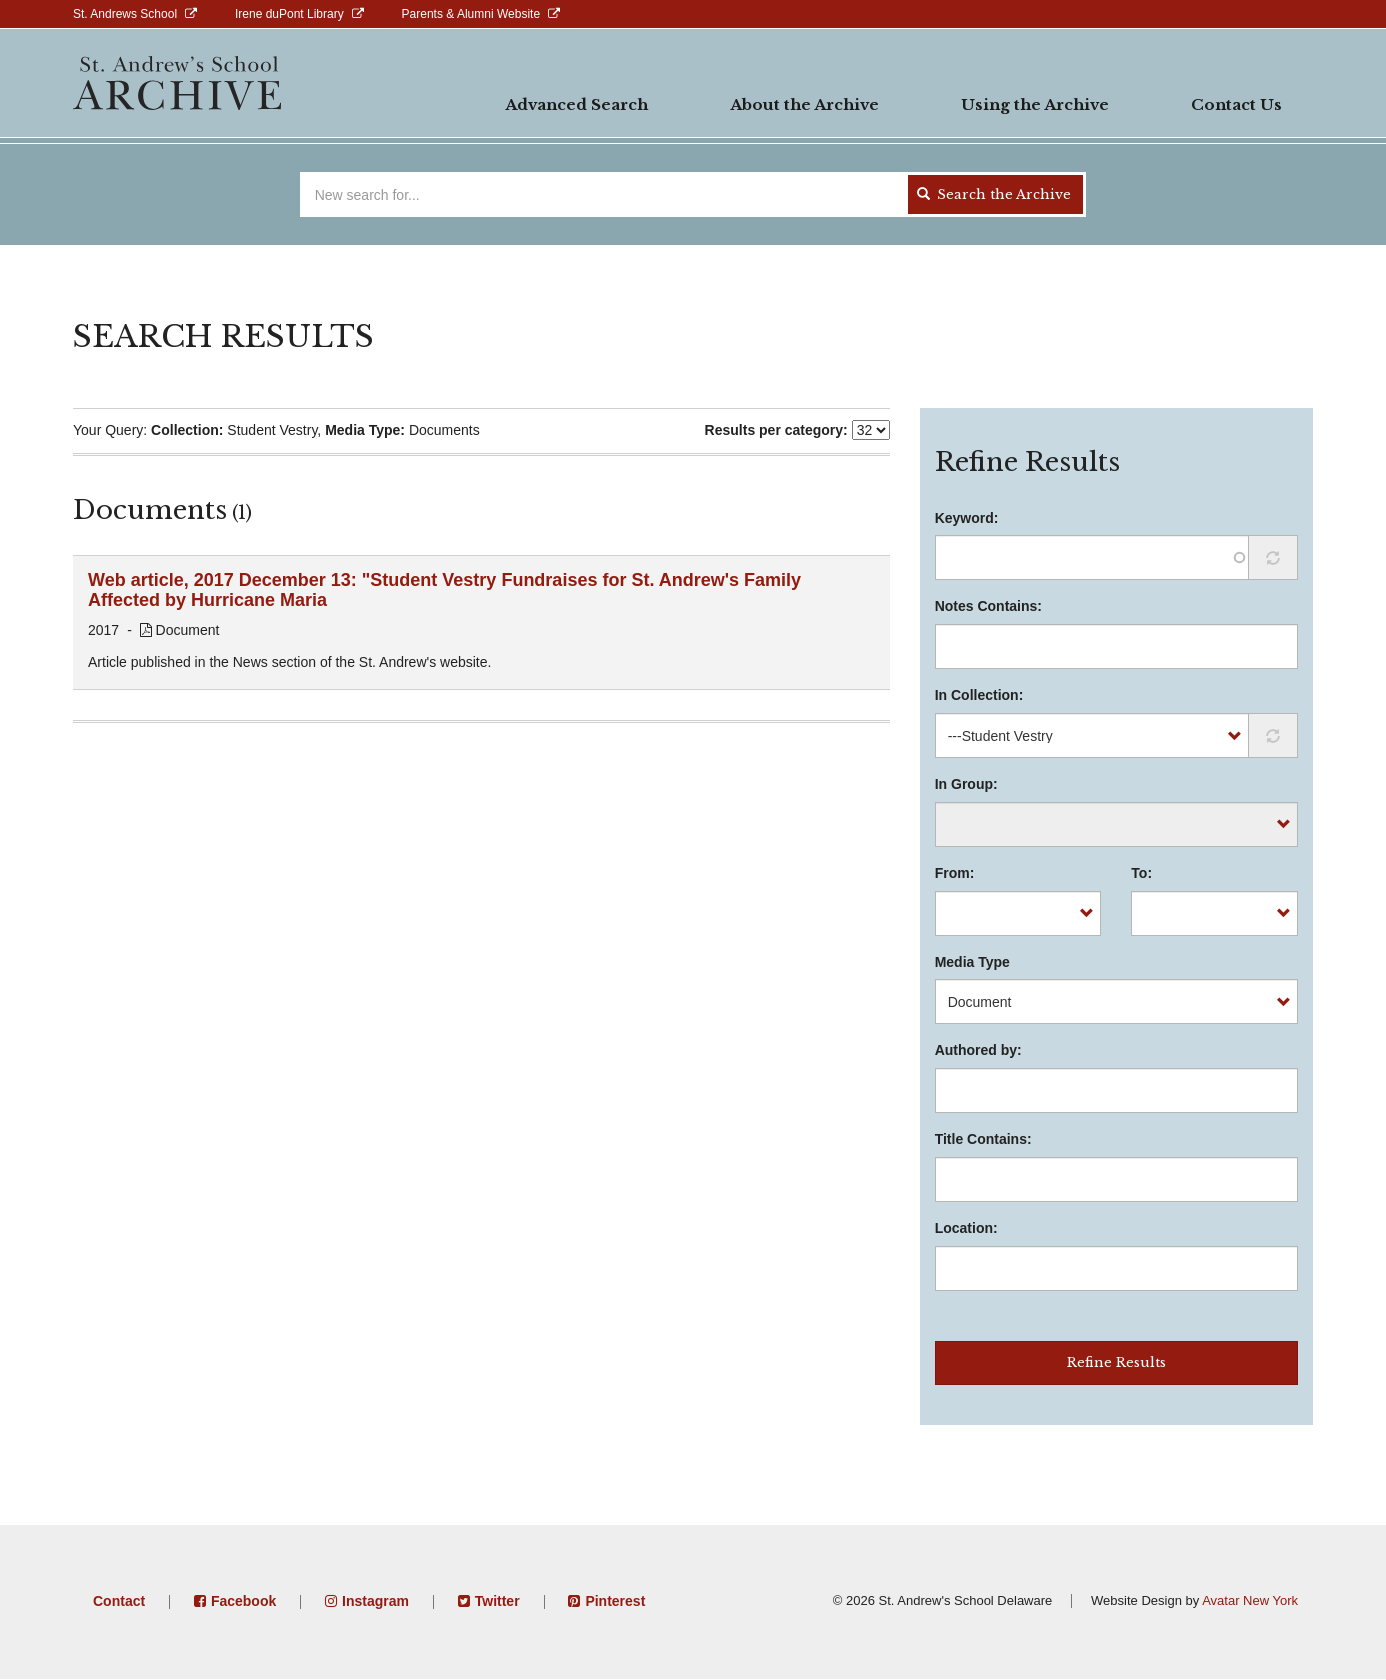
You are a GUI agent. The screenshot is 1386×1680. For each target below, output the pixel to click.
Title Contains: (983, 1139)
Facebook (243, 1601)
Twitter (497, 1601)
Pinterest (615, 1601)
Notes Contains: (988, 606)
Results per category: (776, 430)
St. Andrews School (125, 14)
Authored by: (978, 1050)
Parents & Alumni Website (471, 14)
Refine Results (1116, 1362)
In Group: (966, 784)
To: (1141, 873)
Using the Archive (1035, 104)
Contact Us (1236, 104)
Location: (966, 1228)
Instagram (375, 1601)
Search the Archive (994, 194)
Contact (119, 1601)
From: (955, 873)
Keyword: (967, 518)
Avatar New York (1250, 1600)
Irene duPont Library (289, 14)
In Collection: (979, 695)
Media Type (972, 962)
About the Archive (804, 104)
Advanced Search (576, 104)
